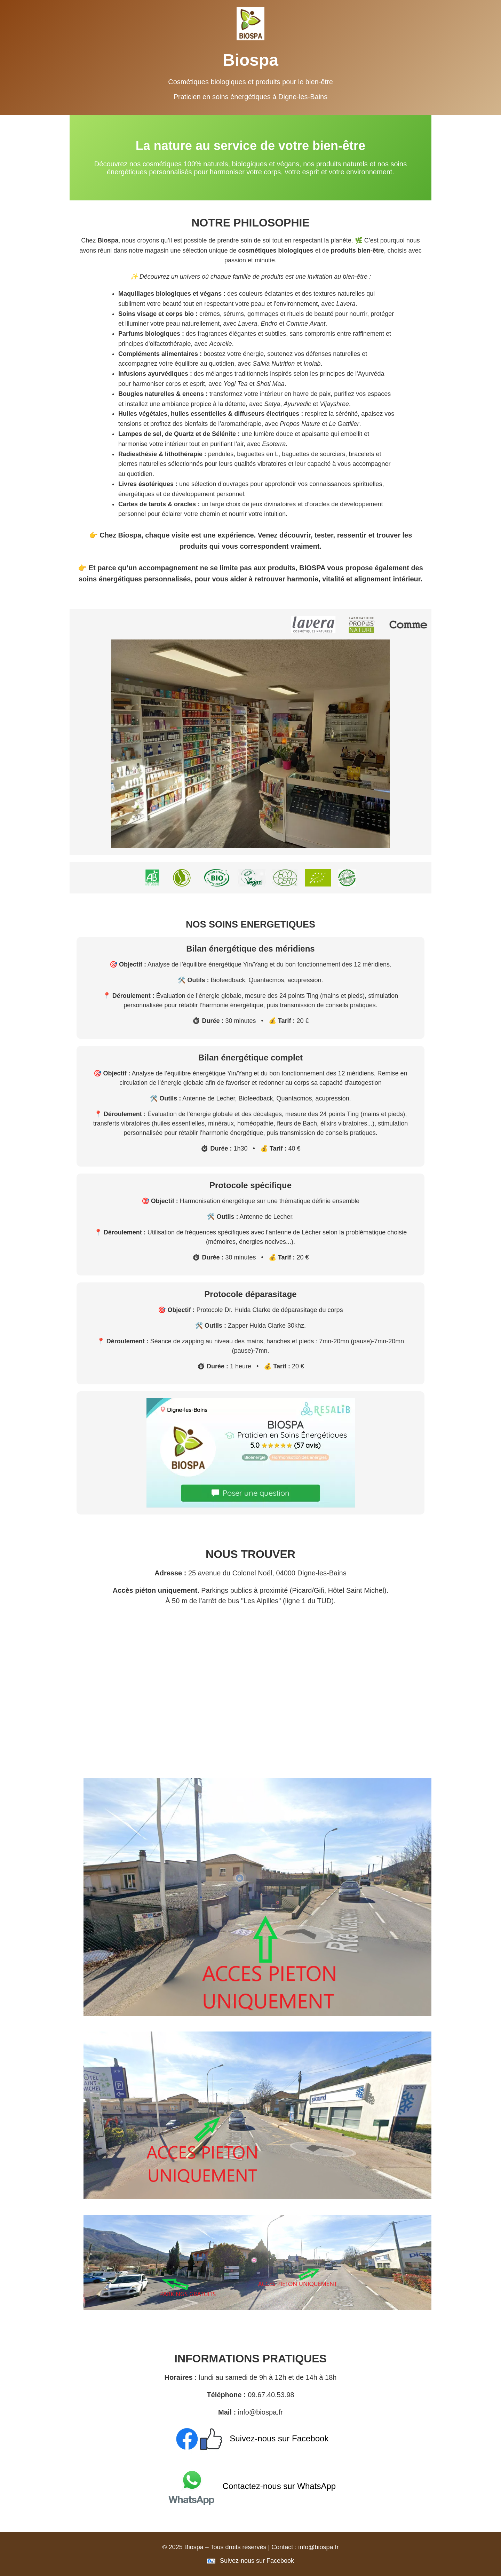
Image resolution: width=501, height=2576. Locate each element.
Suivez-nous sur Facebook (251, 2438)
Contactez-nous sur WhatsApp (250, 2486)
